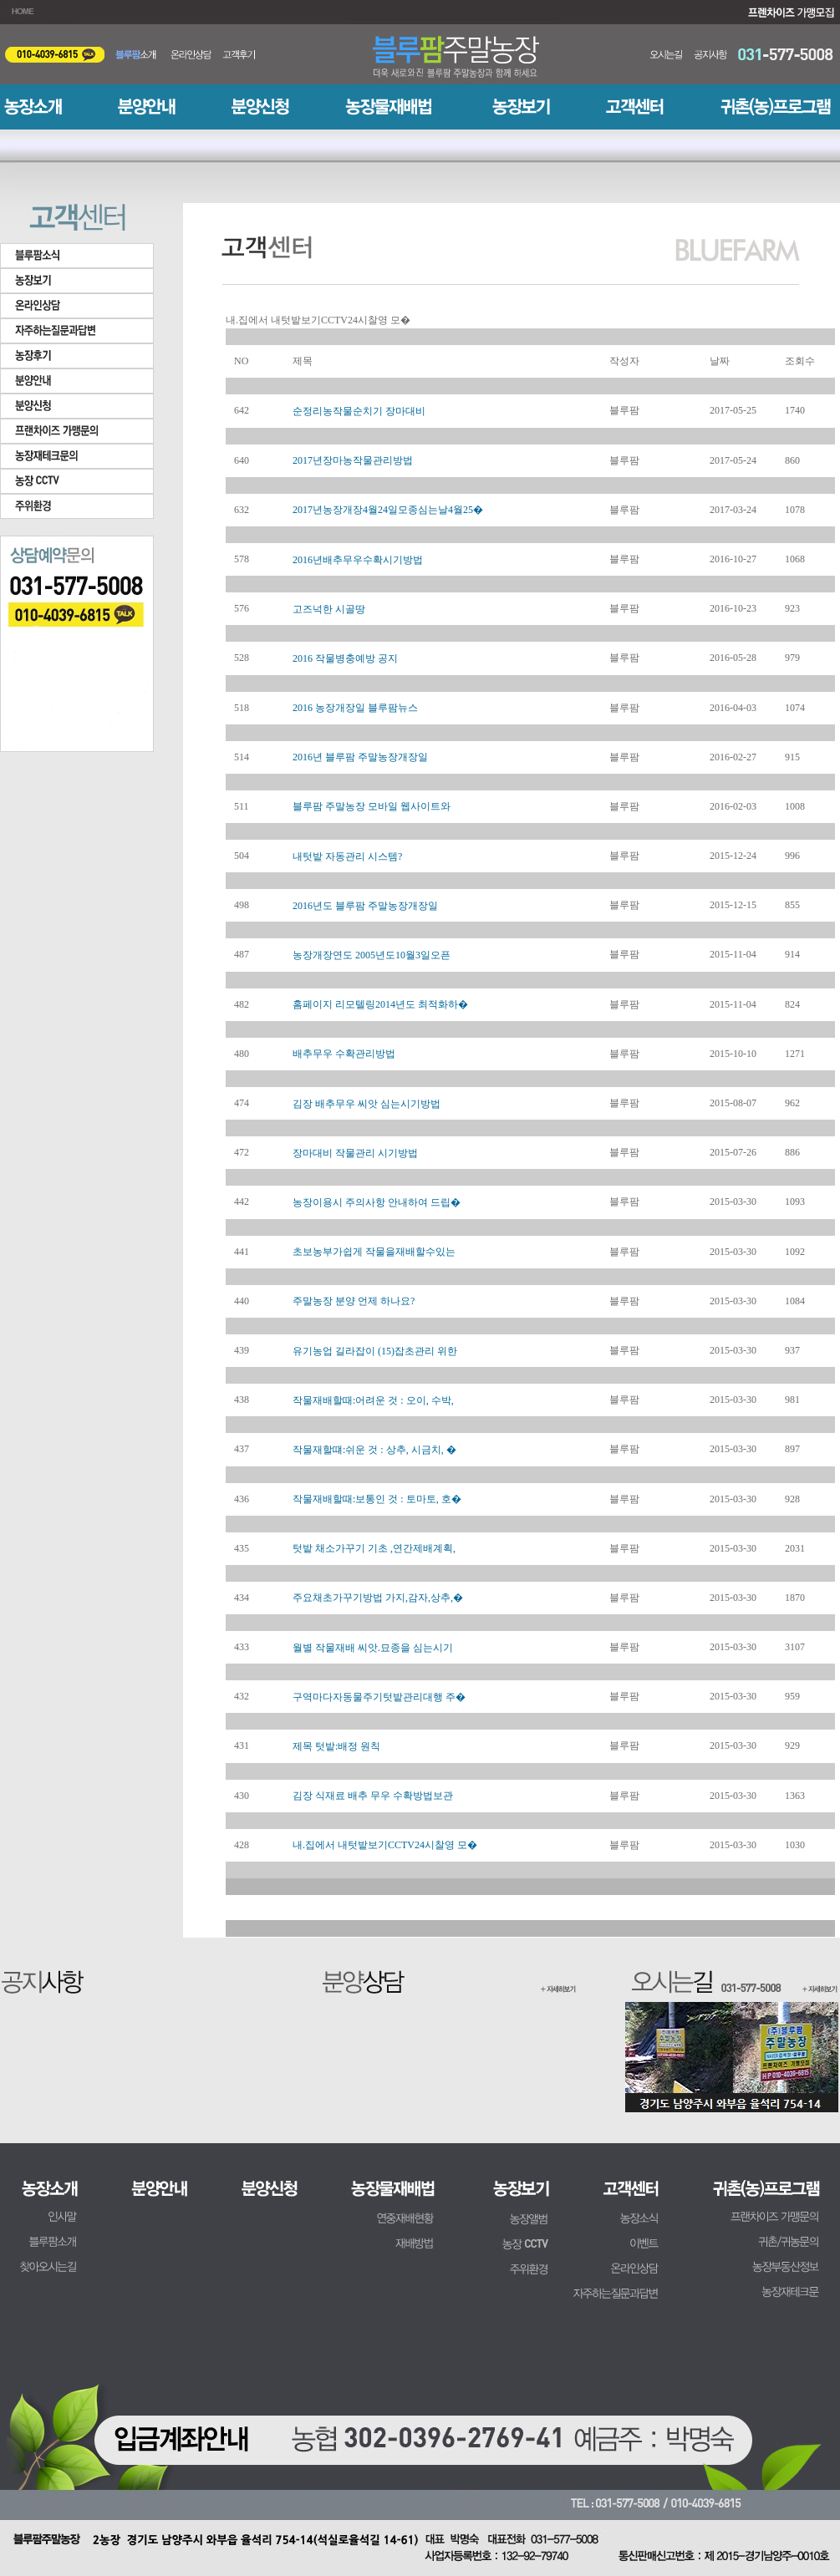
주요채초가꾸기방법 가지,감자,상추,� (378, 1597)
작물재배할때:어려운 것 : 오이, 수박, (373, 1400)
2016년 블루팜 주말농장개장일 (360, 757)
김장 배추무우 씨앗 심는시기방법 (366, 1104)
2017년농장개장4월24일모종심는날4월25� (388, 510)
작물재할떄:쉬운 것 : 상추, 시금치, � (374, 1450)
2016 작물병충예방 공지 (345, 658)
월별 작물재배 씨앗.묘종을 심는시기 (373, 1648)
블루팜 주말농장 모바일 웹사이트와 (372, 806)
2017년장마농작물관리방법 (353, 460)
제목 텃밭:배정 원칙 (336, 1746)
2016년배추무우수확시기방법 (358, 560)
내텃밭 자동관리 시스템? (347, 856)
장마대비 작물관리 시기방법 (355, 1153)
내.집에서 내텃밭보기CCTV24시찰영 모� (385, 1845)
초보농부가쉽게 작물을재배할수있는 (374, 1252)
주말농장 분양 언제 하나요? (354, 1301)
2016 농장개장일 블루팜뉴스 (355, 708)
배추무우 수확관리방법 (344, 1053)
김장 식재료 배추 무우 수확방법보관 (373, 1795)
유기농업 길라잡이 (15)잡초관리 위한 (375, 1351)
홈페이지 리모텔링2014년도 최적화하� (380, 1004)
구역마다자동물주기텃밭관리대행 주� (379, 1697)
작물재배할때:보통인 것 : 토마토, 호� (377, 1499)
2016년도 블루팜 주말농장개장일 (365, 906)
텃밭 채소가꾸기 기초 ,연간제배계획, (374, 1548)
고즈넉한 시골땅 (329, 609)
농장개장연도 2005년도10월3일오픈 (372, 955)
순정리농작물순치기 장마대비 (359, 411)
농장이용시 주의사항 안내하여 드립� (377, 1202)
